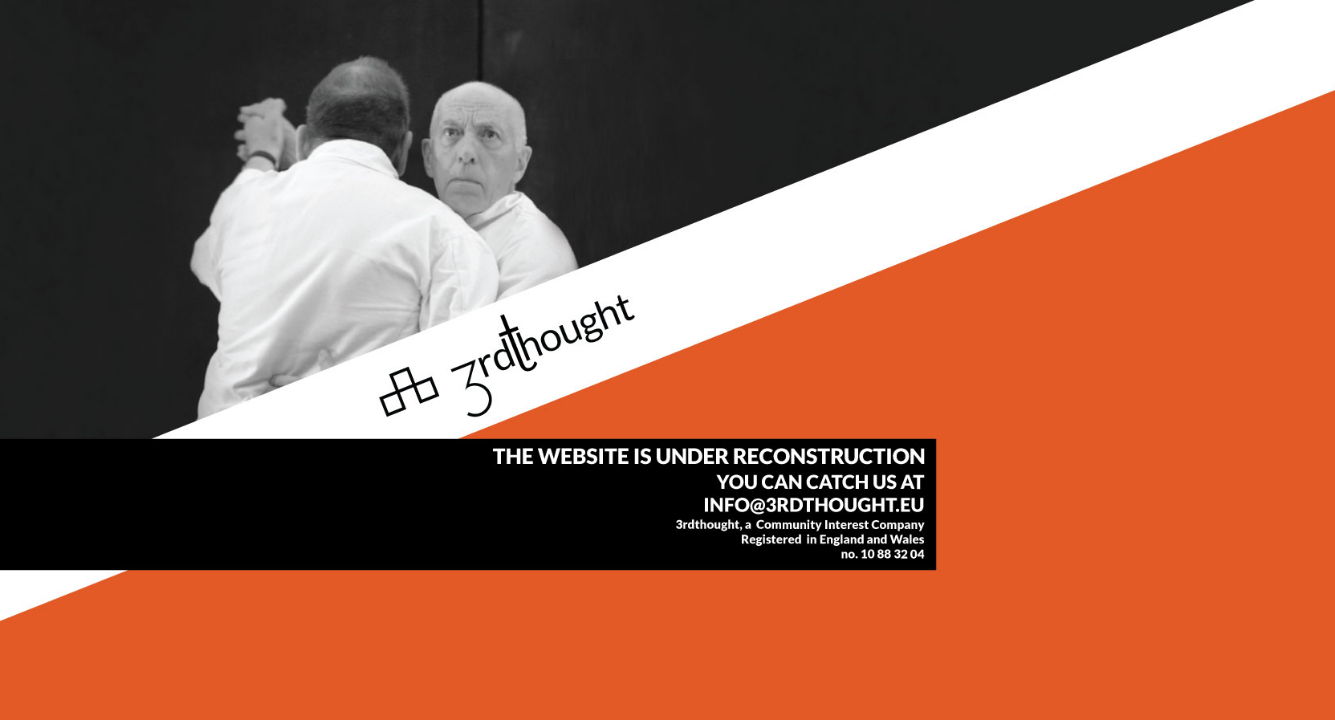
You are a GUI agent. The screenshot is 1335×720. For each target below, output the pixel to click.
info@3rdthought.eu (667, 360)
